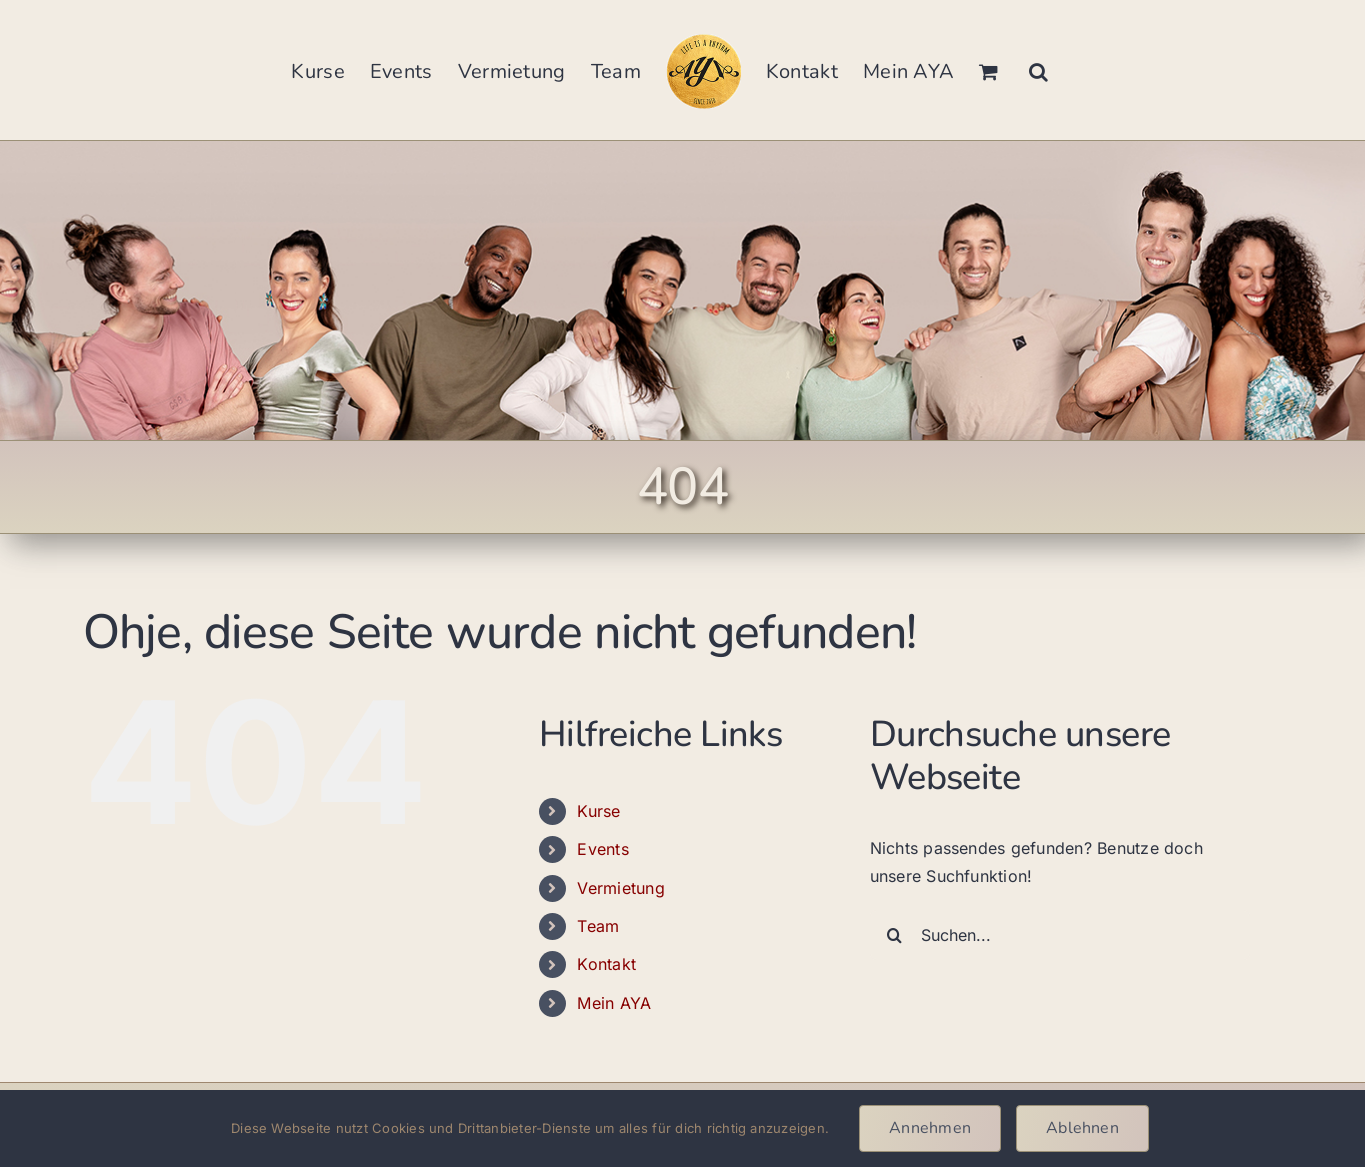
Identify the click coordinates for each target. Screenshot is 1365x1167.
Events (602, 849)
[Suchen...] (1060, 935)
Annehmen (930, 1128)
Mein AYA (614, 1003)
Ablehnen (1082, 1128)
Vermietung (620, 888)
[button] (1038, 70)
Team (598, 926)
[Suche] (895, 935)
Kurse (598, 811)
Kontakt (606, 964)
